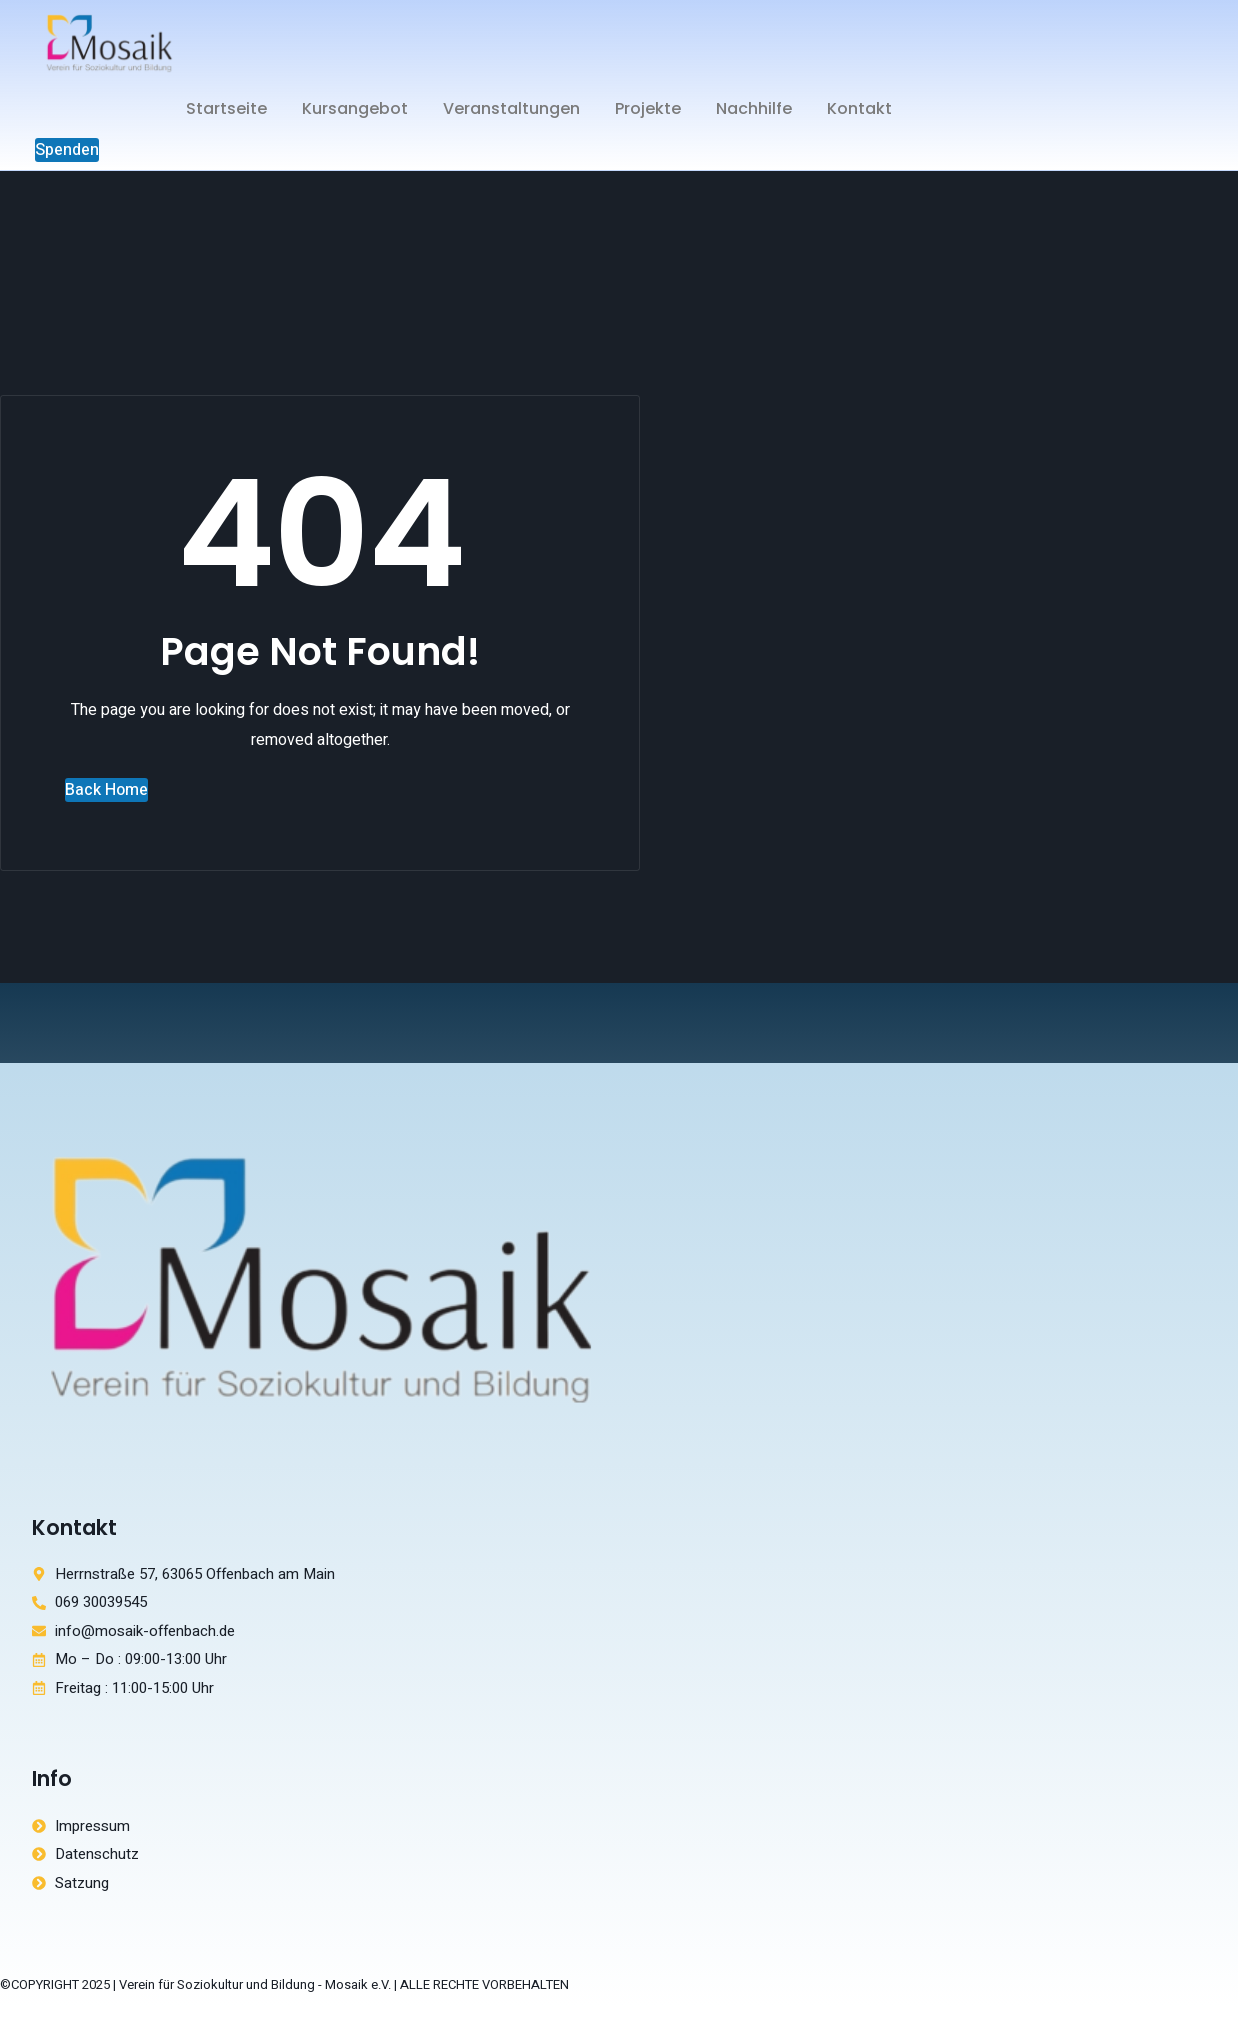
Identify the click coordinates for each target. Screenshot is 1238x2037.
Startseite (226, 108)
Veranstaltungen (511, 108)
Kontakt (859, 108)
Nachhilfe (754, 108)
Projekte (648, 108)
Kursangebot (355, 108)
